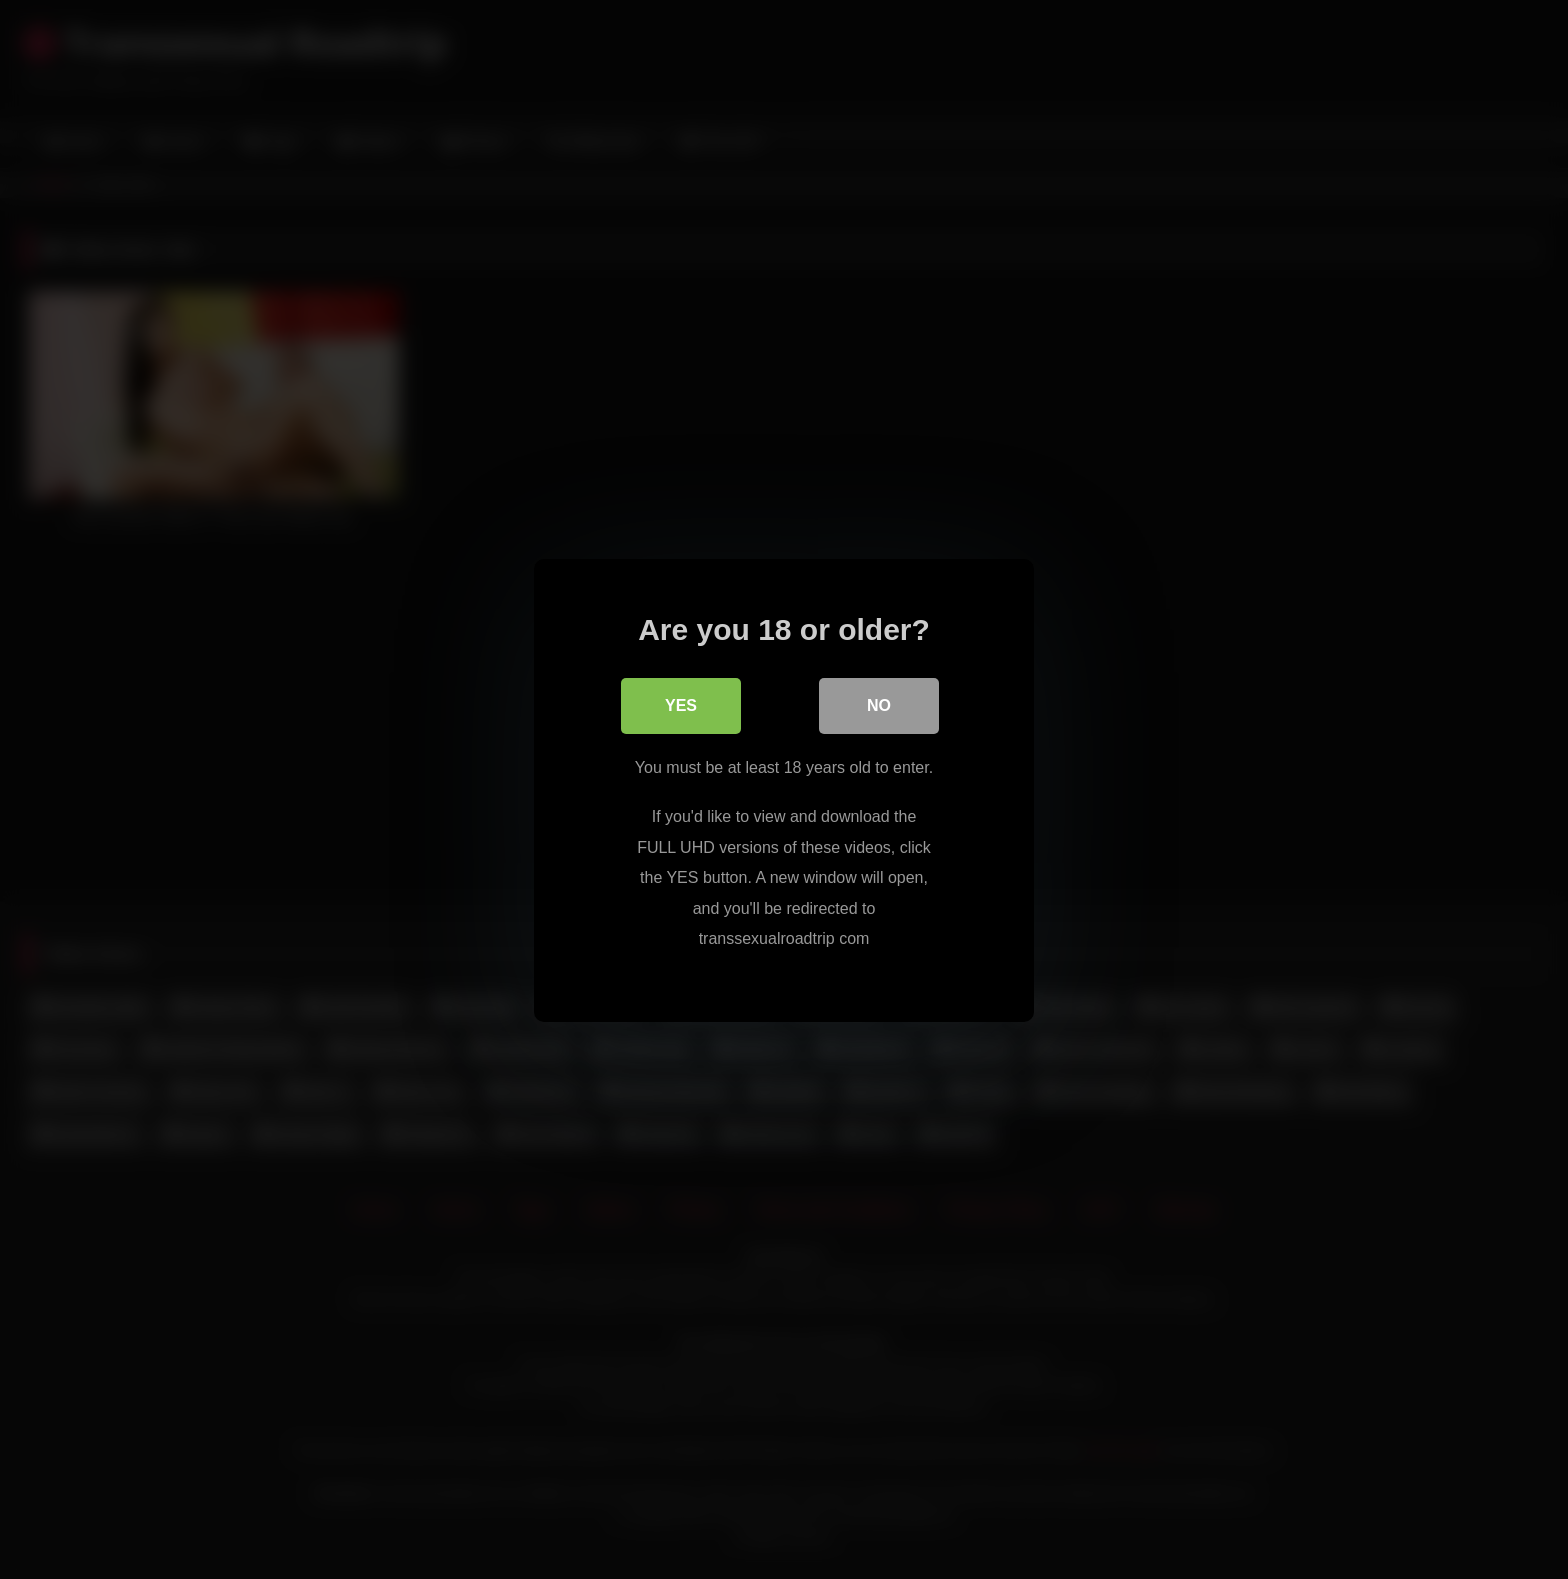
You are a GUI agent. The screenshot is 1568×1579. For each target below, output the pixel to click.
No (879, 704)
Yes (681, 704)
